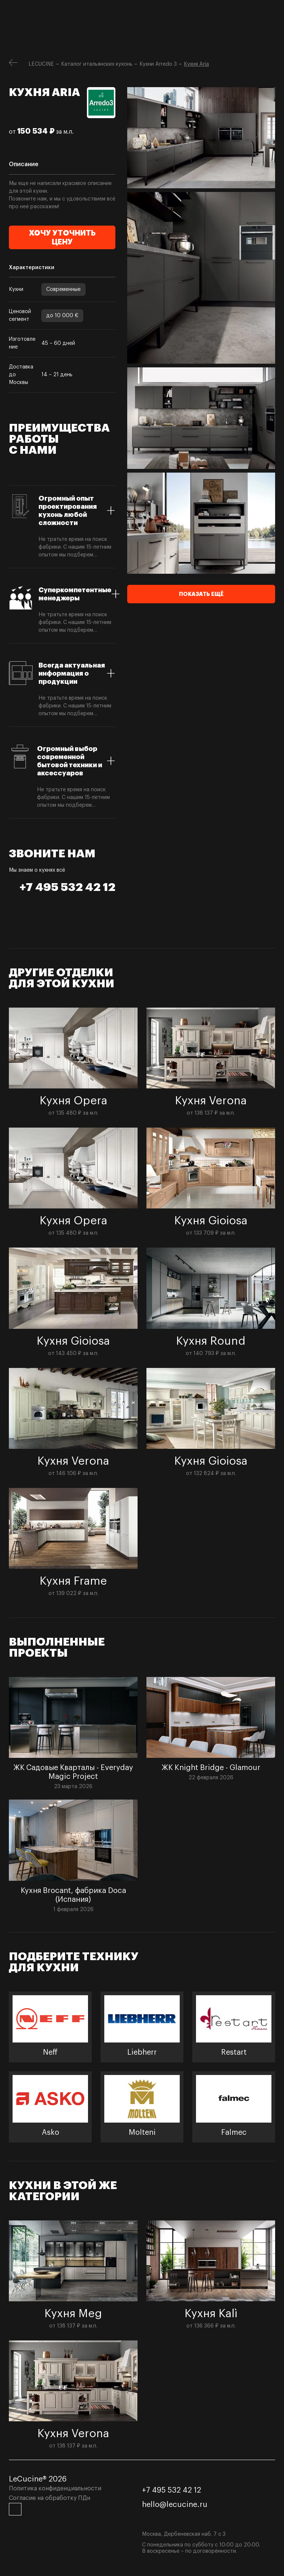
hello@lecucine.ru (174, 2504)
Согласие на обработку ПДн (49, 2498)
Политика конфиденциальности (55, 2488)
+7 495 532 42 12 (67, 887)
